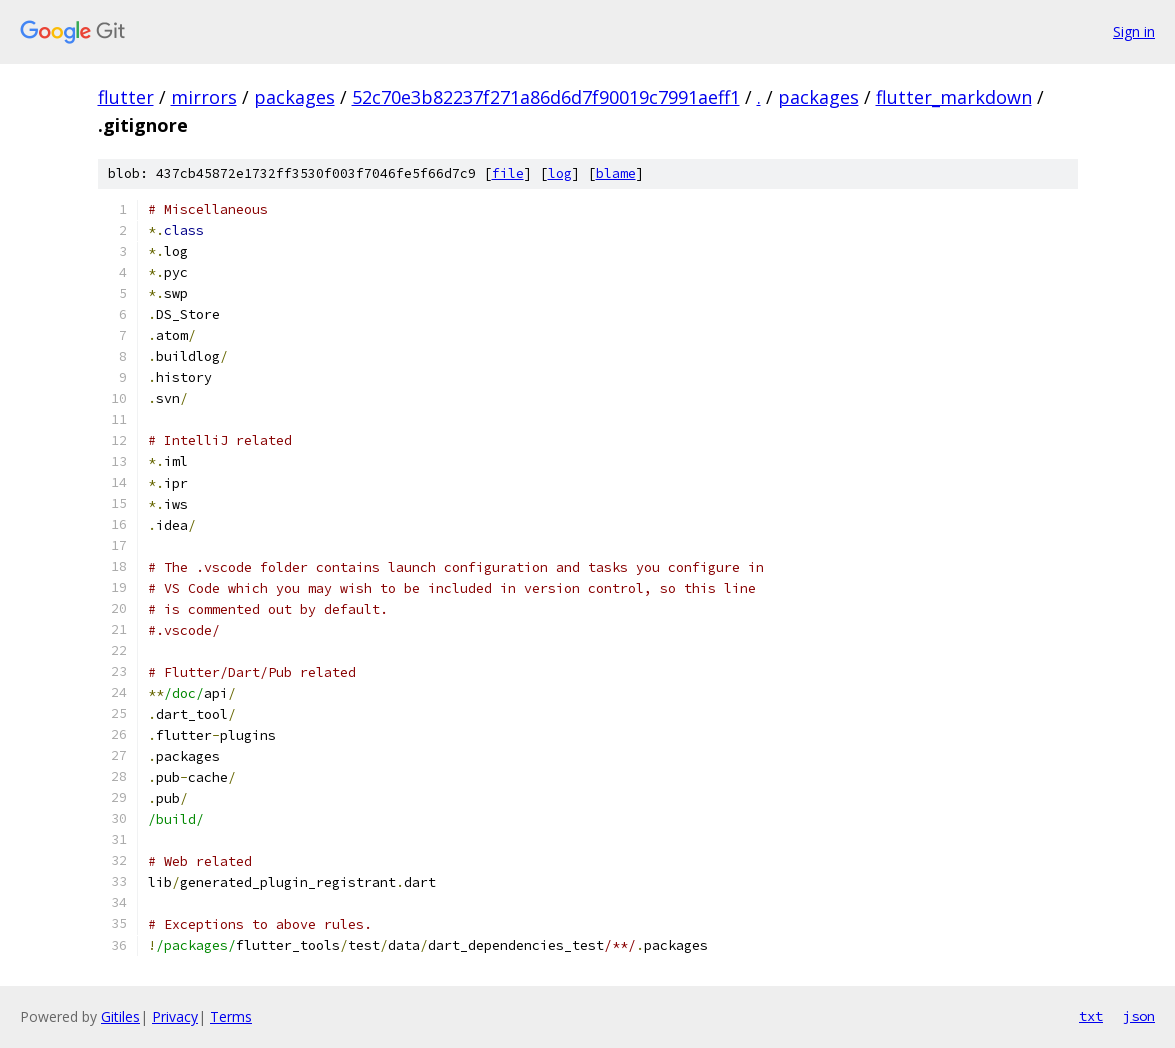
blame (616, 173)
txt (1091, 1016)
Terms (231, 1016)
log (560, 173)
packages (294, 97)
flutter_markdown (954, 97)
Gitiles (120, 1016)
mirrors (204, 97)
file (508, 173)
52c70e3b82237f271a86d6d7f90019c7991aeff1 (546, 97)
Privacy (175, 1016)
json (1139, 1016)
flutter (126, 97)
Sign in (1134, 31)
